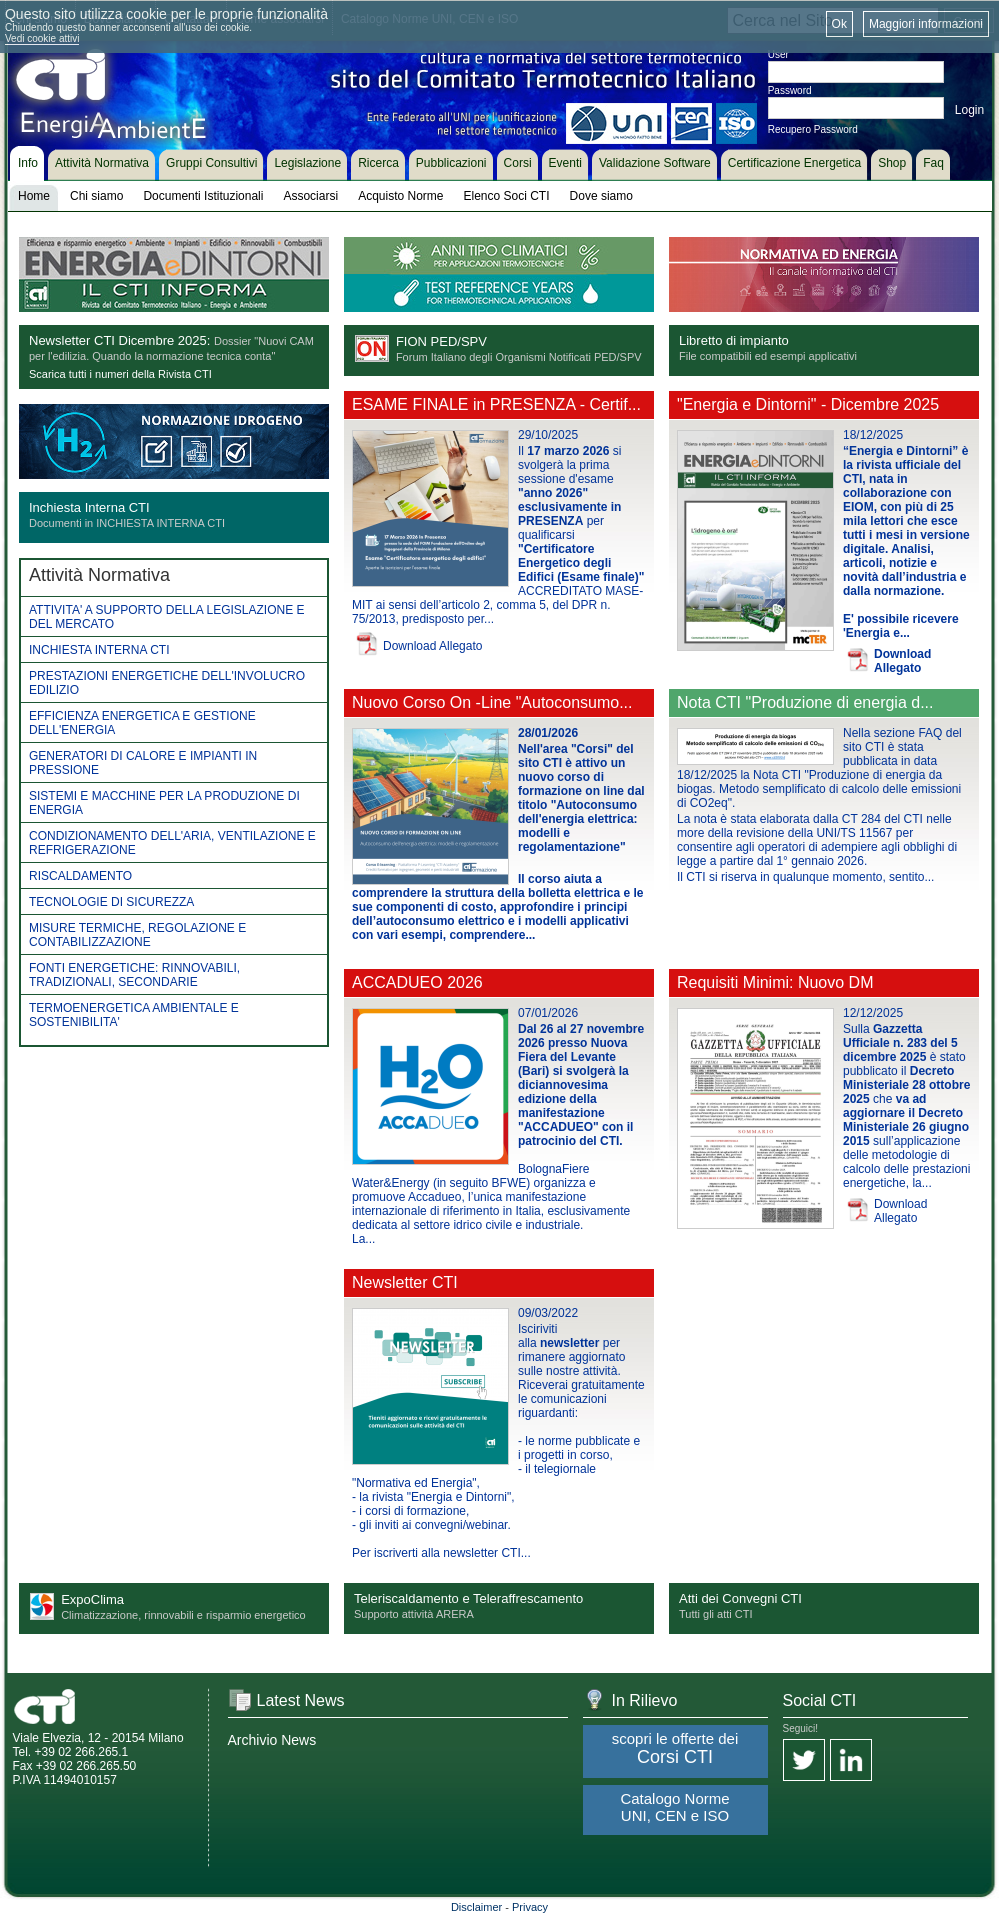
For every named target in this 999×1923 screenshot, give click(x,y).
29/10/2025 (548, 435)
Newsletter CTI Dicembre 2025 (118, 340)
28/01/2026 (548, 733)
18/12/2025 (873, 435)
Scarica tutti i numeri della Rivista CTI (120, 374)
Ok (839, 24)
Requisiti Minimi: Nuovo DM (775, 982)
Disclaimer (476, 1907)
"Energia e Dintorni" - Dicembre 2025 (808, 404)
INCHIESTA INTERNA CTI (99, 650)
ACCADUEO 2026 (417, 982)
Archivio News (272, 1740)
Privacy (530, 1907)
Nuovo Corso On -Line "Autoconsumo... (492, 702)
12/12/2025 (873, 1013)
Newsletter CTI (405, 1282)
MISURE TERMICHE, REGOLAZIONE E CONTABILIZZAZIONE (137, 935)
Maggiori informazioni (926, 24)
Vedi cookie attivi (42, 38)
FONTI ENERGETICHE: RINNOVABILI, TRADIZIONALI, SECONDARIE (134, 975)
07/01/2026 (548, 1013)
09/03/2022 (548, 1313)
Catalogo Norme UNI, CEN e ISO (674, 1807)
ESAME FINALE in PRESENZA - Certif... (496, 404)
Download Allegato (432, 646)
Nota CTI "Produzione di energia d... (805, 702)
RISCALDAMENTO (80, 876)
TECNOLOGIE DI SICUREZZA (111, 902)
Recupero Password (813, 129)
